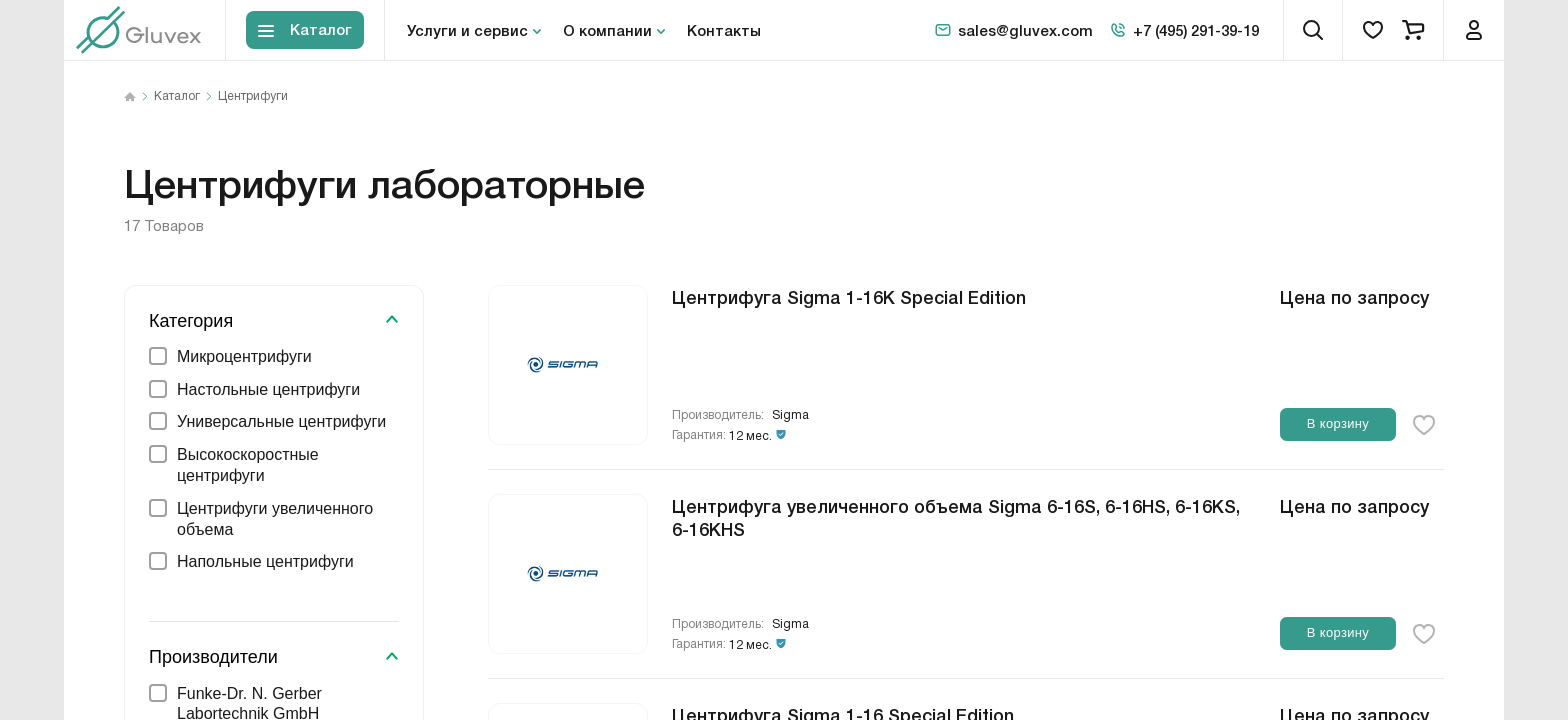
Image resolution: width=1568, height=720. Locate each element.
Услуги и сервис (467, 30)
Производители (213, 657)
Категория (191, 321)
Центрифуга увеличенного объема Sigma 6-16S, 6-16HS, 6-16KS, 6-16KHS (956, 516)
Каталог (177, 97)
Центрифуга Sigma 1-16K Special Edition (849, 296)
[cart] (1413, 30)
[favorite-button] (1424, 425)
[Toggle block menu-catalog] (305, 30)
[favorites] (1373, 30)
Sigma (790, 415)
